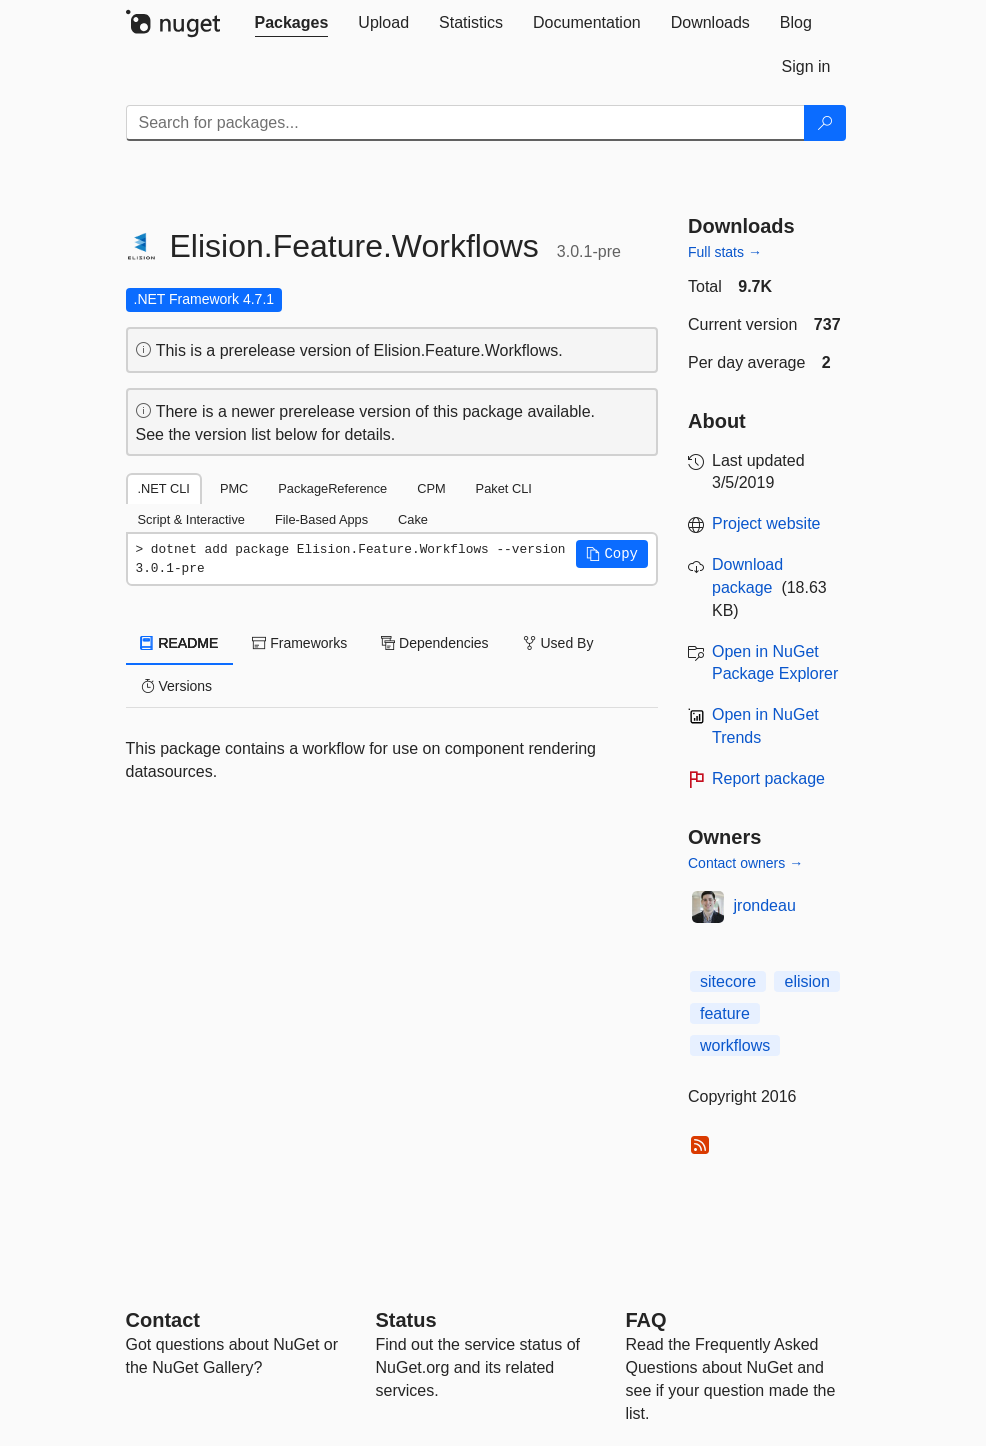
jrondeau (765, 905)
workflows (735, 1045)
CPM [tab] (431, 488)
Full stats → (725, 252)
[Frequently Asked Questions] (646, 1320)
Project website (766, 523)
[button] (612, 554)
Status (406, 1320)
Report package (768, 778)
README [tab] (180, 643)
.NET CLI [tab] (164, 488)
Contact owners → (745, 863)
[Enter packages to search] (465, 123)
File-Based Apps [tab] (321, 519)
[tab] (292, 23)
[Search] (825, 123)
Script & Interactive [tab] (191, 519)
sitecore (728, 981)
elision (806, 981)
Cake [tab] (413, 519)
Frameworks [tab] (299, 643)
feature (725, 1013)
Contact (163, 1320)
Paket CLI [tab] (504, 488)
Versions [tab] (177, 686)
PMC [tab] (234, 488)
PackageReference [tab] (332, 488)
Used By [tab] (558, 643)
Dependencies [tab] (434, 643)
